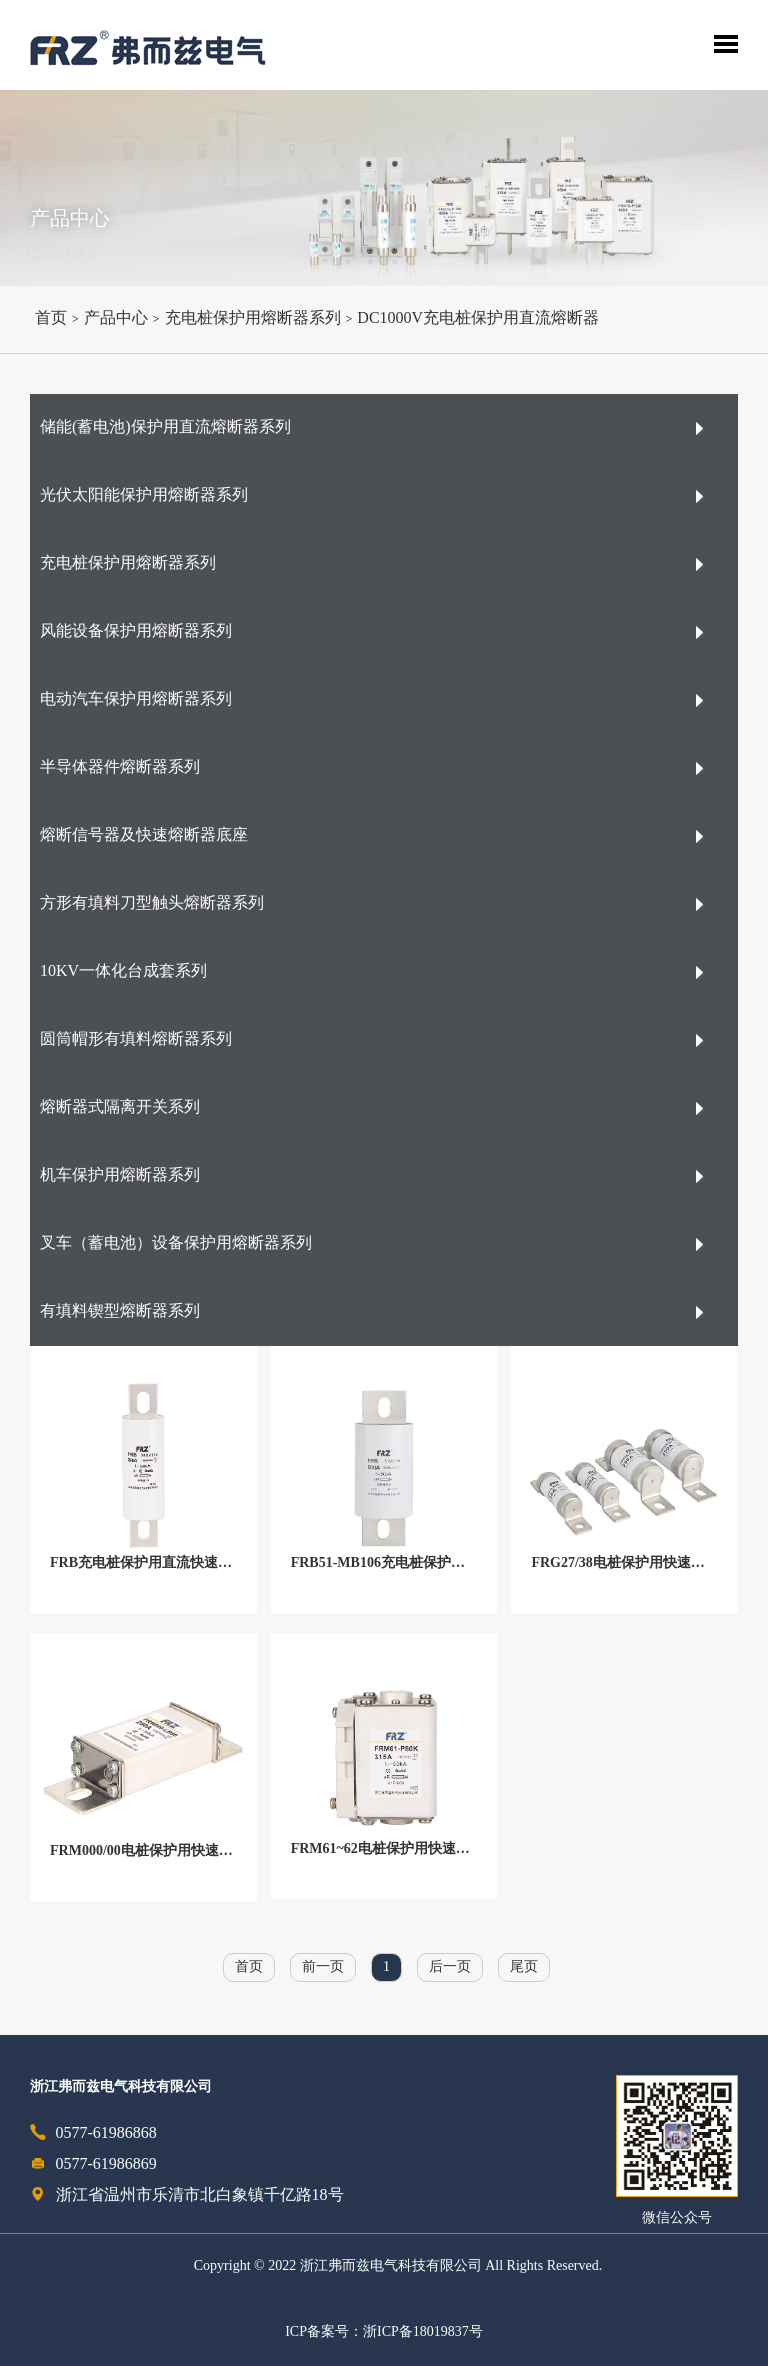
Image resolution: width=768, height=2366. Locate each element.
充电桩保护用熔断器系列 (253, 318)
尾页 (524, 1967)
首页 (51, 318)
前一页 (323, 1967)
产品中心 (116, 318)
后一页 (450, 1967)
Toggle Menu (726, 44)
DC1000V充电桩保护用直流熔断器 (478, 318)
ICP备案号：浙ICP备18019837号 (384, 2332)
